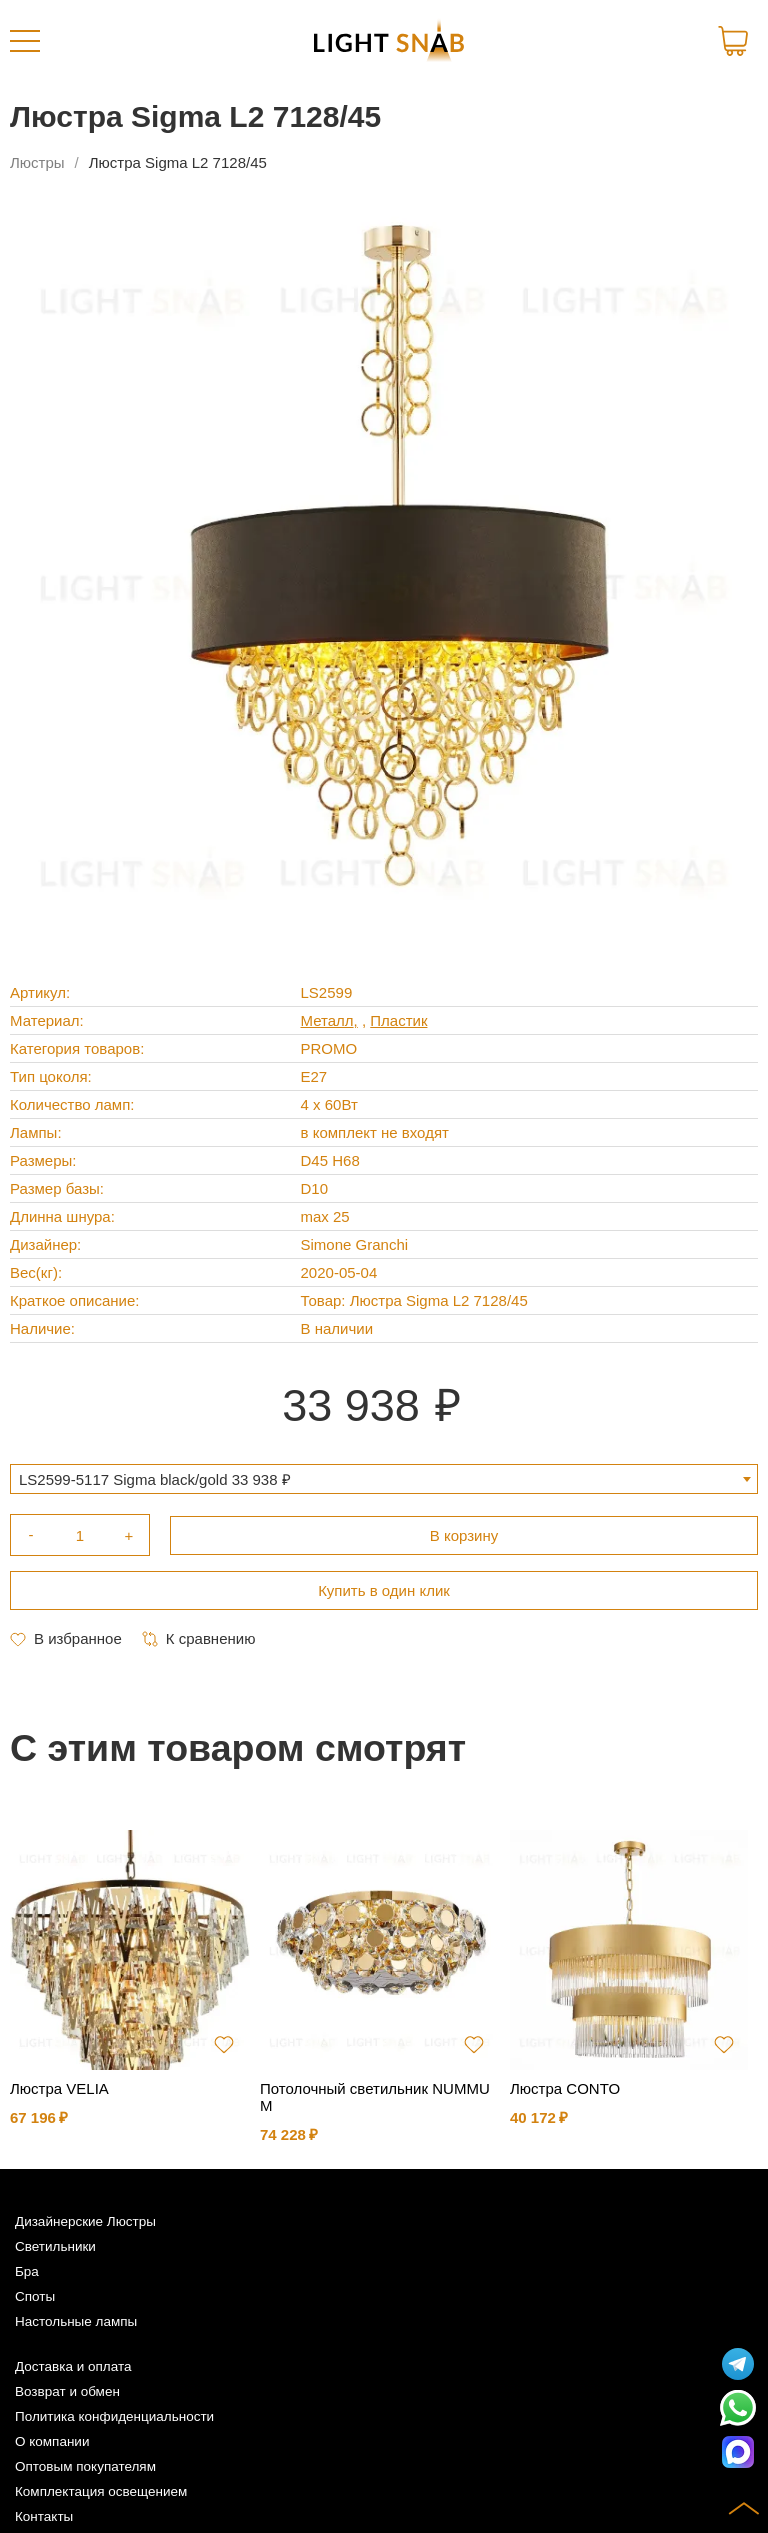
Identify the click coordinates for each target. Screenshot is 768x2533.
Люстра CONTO (565, 2088)
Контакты (44, 2516)
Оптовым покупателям (85, 2466)
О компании (52, 2441)
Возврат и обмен (67, 2391)
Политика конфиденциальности (114, 2416)
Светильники (55, 2246)
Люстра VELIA (59, 2088)
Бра (27, 2271)
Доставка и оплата (73, 2366)
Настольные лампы (76, 2321)
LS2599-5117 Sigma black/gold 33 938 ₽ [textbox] (155, 1479)
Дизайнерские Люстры (85, 2221)
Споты (35, 2296)
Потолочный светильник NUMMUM (375, 2097)
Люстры (37, 162)
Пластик (398, 1020)
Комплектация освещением (101, 2491)
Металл (327, 1020)
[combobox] (384, 1479)
